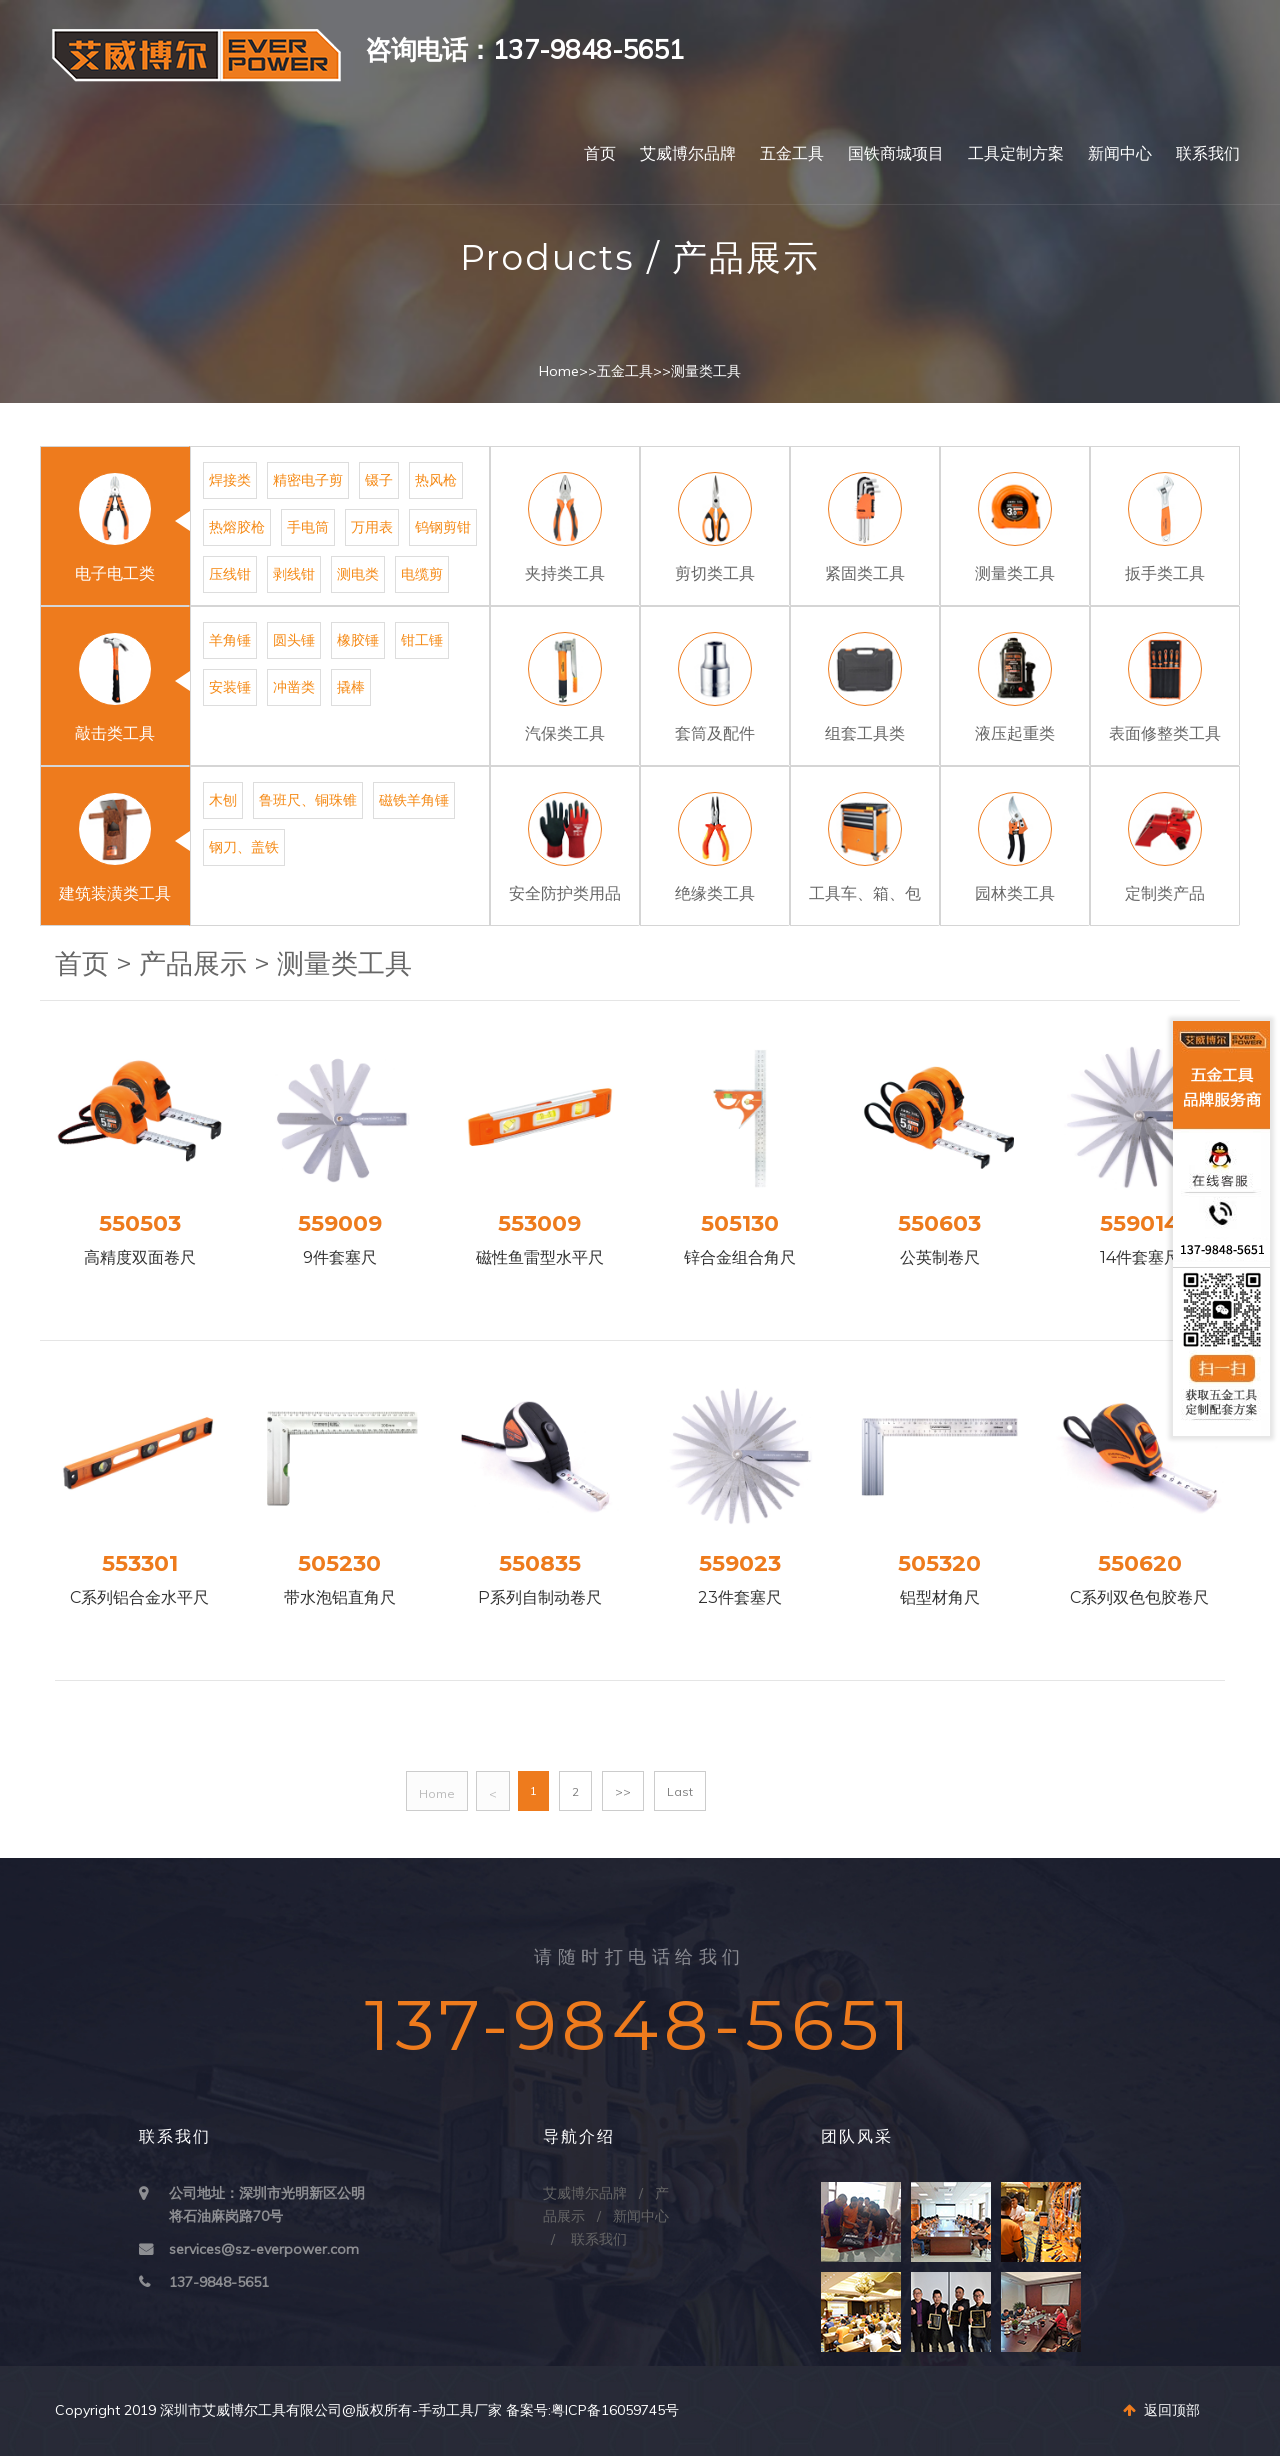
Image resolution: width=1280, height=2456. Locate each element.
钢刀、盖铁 (244, 847)
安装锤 (230, 687)
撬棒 (351, 687)
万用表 (372, 527)
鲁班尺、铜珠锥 (308, 800)
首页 (600, 153)
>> (623, 1791)
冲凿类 (294, 687)
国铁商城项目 (896, 153)
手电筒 (308, 527)
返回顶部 (1161, 2410)
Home (559, 371)
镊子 (379, 480)
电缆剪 (422, 574)
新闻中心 (1120, 153)
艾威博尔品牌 (688, 153)
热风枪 (436, 480)
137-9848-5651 (219, 2282)
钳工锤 (422, 640)
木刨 (223, 800)
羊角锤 (230, 640)
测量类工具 (706, 371)
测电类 (358, 574)
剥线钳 (294, 574)
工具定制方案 (1016, 153)
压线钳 (230, 574)
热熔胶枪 (237, 527)
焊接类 (230, 480)
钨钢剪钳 (443, 527)
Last (680, 1791)
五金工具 (792, 153)
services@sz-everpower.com (264, 2249)
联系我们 (1208, 153)
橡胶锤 (358, 640)
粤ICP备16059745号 (615, 2410)
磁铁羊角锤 (414, 800)
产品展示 (193, 963)
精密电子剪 (308, 480)
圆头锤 (294, 640)
